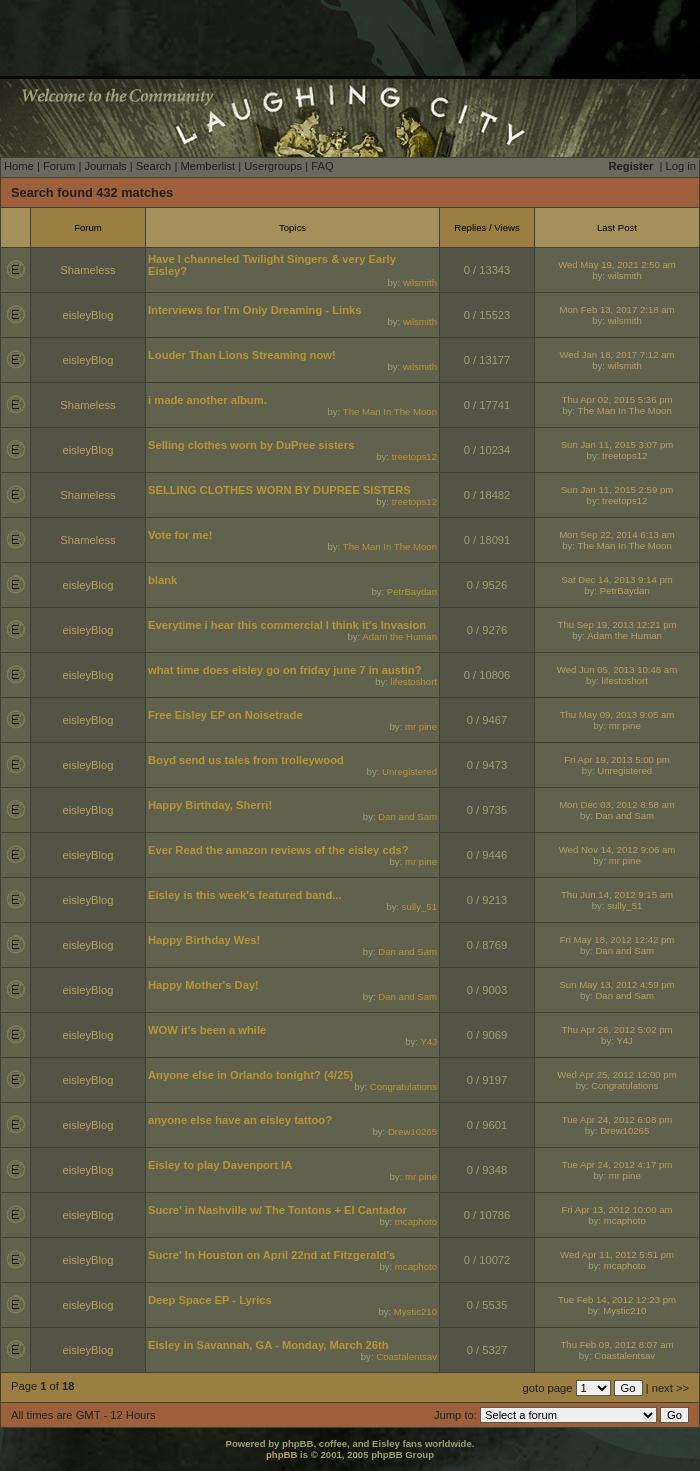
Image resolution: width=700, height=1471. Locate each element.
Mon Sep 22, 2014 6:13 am (617, 534)
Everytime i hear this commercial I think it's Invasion (287, 625)
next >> (670, 1388)
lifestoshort (414, 681)
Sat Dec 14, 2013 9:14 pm (616, 579)
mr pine (421, 726)
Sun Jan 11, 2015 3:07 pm (617, 444)
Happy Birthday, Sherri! (210, 805)
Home (19, 166)
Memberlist (207, 166)
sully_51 (419, 906)
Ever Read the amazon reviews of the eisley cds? (278, 850)
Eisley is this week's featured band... (245, 895)
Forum (59, 166)
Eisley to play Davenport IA (220, 1165)
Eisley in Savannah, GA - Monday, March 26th (268, 1345)
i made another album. (207, 400)
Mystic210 (415, 1311)
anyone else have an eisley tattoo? (240, 1120)
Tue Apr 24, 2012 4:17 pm (617, 1164)
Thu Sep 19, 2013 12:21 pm (617, 624)
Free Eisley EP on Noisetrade (225, 715)
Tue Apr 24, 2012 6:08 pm (617, 1119)
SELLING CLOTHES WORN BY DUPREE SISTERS (279, 490)
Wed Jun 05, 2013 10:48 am (617, 669)
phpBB (281, 1454)
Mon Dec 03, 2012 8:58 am (617, 804)
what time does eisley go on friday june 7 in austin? (285, 670)
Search (153, 166)
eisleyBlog (88, 315)
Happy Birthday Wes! (204, 940)
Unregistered (409, 771)
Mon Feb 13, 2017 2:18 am (616, 309)
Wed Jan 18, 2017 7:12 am (616, 354)
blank (162, 580)
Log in (681, 166)
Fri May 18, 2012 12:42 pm (617, 939)
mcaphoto (416, 1221)
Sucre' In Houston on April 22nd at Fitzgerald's (271, 1255)
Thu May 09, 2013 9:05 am (617, 714)
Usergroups (273, 166)
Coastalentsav (406, 1356)
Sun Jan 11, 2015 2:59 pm (617, 489)
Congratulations (403, 1086)
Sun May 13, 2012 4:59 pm (616, 984)
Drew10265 (412, 1131)
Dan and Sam (407, 816)
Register (631, 166)
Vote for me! (180, 535)
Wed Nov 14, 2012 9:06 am (617, 849)
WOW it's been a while (207, 1030)
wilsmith (420, 282)
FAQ (322, 166)
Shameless (87, 270)
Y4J (428, 1041)
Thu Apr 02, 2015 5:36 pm (617, 399)
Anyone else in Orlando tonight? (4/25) (250, 1075)
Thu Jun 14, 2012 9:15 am (617, 894)
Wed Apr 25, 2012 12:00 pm (616, 1074)
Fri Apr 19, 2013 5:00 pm (617, 759)
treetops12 (414, 456)
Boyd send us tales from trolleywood (246, 760)
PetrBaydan (412, 591)
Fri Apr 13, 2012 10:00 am (617, 1209)
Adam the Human (399, 636)
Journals (105, 166)
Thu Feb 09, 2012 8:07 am (616, 1344)
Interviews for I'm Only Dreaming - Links (254, 310)
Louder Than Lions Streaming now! (242, 355)
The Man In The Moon (390, 411)
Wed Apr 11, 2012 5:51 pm (617, 1254)
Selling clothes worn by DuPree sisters (251, 445)
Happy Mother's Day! (203, 985)
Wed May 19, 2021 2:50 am (617, 264)
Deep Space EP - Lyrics (210, 1300)
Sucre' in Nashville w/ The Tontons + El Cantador (277, 1210)
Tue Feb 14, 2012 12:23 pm (617, 1299)
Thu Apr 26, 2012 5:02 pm (617, 1029)
